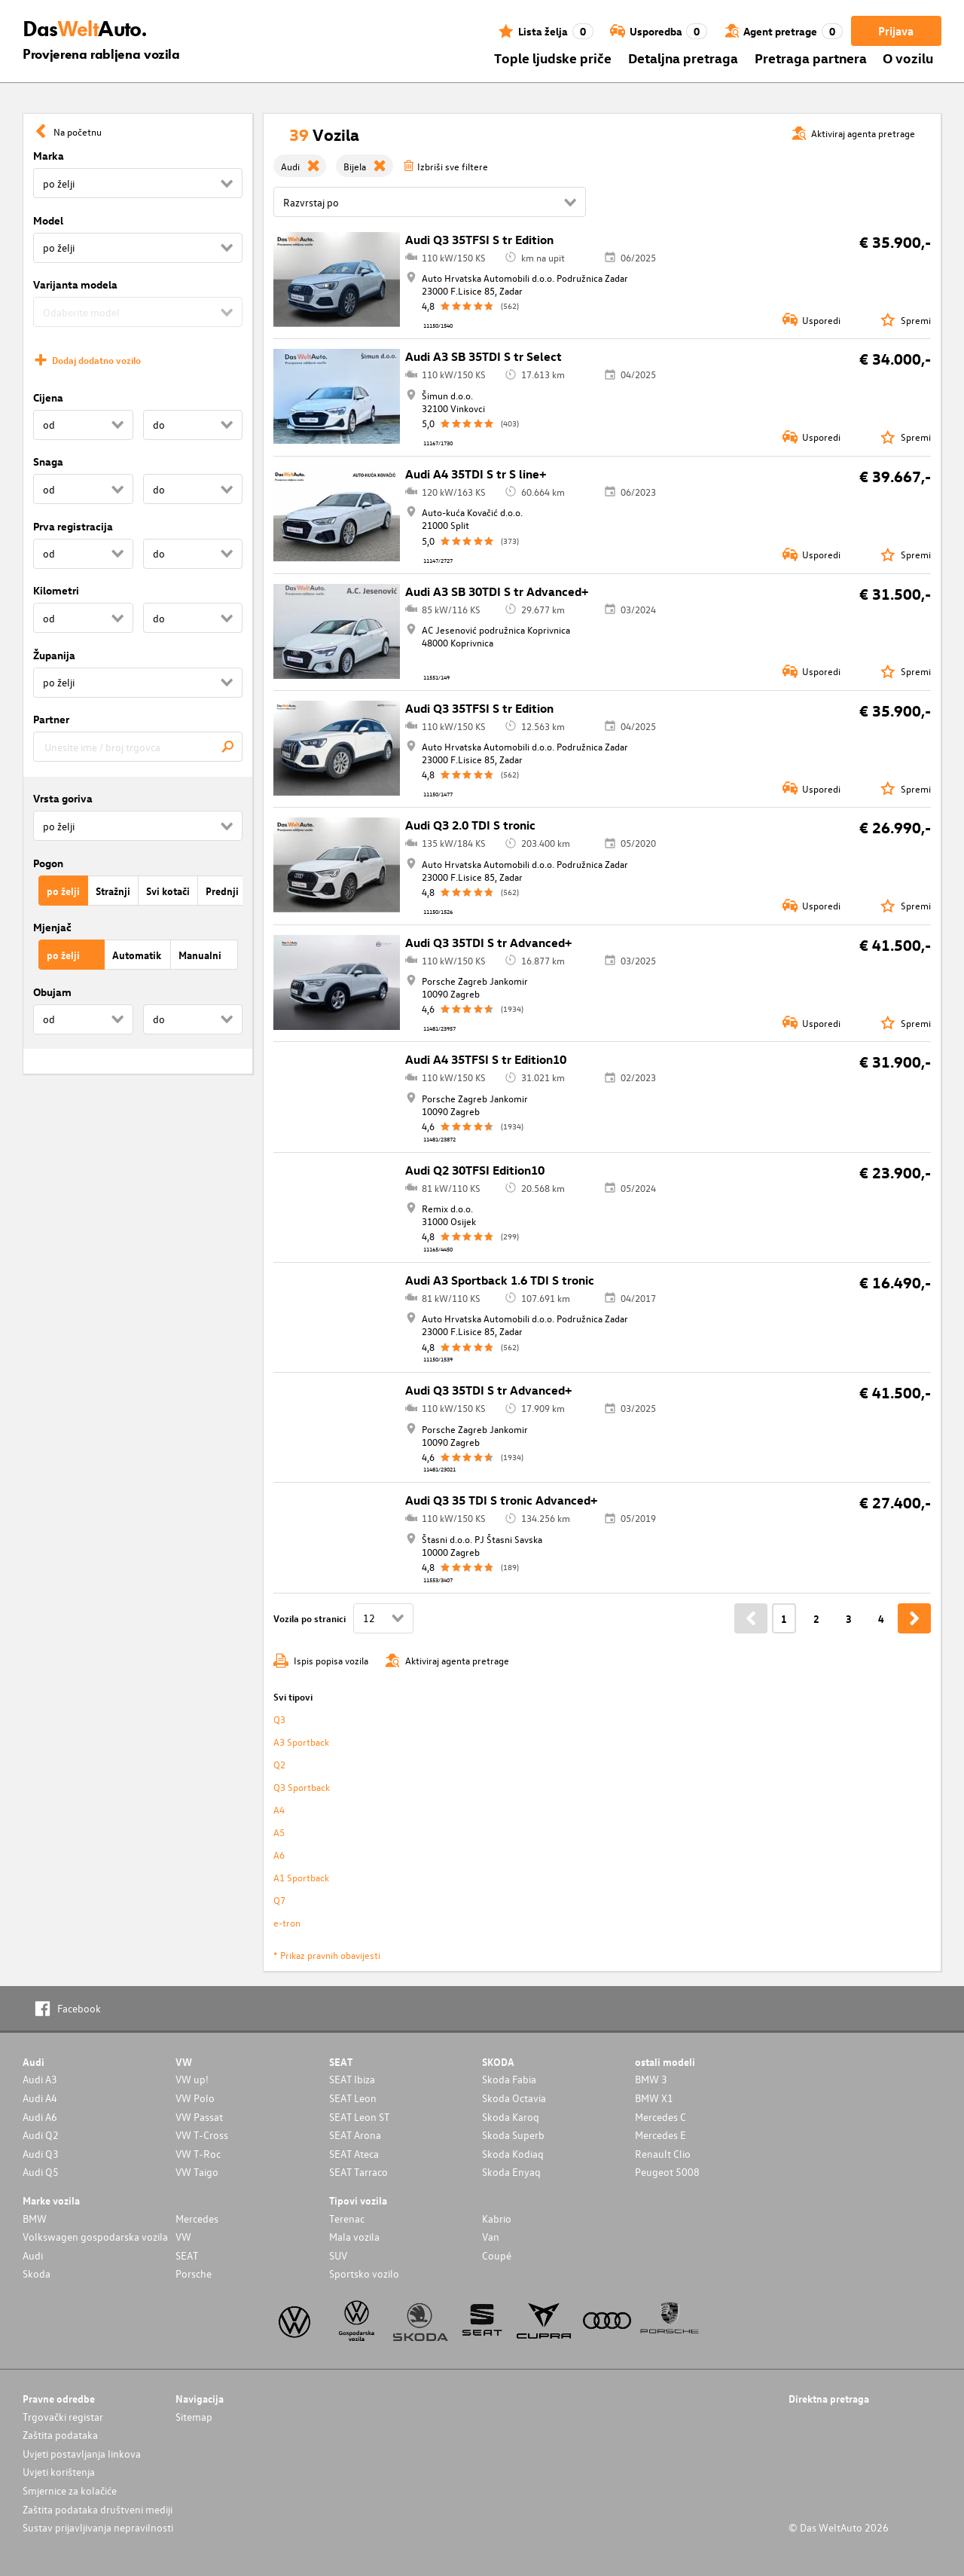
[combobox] (138, 747)
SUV (338, 2255)
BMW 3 (651, 2079)
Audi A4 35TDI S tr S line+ (475, 473)
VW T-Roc (198, 2154)
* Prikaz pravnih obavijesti (326, 1954)
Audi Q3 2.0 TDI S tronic (470, 825)
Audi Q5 (41, 2172)
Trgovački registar (63, 2416)
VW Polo (195, 2098)
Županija (54, 655)
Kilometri (56, 590)
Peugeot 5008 (667, 2172)
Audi (33, 2255)
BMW (35, 2218)
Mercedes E (660, 2135)
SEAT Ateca (354, 2154)
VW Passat (199, 2117)
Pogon (48, 863)
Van (490, 2236)
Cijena (48, 397)
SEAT (186, 2255)
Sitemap (193, 2416)
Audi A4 (40, 2098)
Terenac (347, 2218)
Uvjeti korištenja (59, 2471)
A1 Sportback (301, 1877)
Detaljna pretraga (683, 57)
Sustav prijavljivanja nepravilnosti (98, 2527)
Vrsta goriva (63, 798)
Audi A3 (40, 2079)
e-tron (286, 1922)
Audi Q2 (41, 2135)
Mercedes (196, 2218)
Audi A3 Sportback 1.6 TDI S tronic (499, 1280)
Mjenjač (52, 927)
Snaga (48, 461)
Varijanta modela (75, 284)
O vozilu (908, 57)
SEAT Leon (353, 2098)
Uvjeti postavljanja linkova (82, 2453)
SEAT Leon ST (359, 2117)
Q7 (279, 1899)
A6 (279, 1854)
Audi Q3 (41, 2154)
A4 (279, 1809)
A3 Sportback (301, 1741)
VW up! (192, 2079)
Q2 (279, 1764)
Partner (51, 719)
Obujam (52, 992)
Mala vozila (354, 2236)
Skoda (36, 2273)
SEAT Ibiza (352, 2079)
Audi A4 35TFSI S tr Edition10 (485, 1059)
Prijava (896, 30)
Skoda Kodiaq (513, 2154)
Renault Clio (663, 2154)
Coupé (496, 2255)
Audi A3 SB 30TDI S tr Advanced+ (496, 591)
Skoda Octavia (514, 2098)
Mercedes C (660, 2117)
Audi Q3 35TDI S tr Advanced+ (488, 942)
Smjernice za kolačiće (70, 2490)
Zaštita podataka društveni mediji (97, 2509)
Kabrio (496, 2218)
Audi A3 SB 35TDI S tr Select (483, 356)
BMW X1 (654, 2098)
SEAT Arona (355, 2135)
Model (48, 220)
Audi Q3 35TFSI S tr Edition (479, 239)
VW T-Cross (201, 2135)
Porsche (193, 2273)
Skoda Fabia (509, 2079)
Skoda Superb (513, 2135)
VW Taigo (196, 2172)
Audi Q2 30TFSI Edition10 (475, 1170)
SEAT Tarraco (358, 2172)
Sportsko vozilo (364, 2273)
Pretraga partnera (811, 57)
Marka (48, 155)
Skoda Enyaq (511, 2172)
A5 (279, 1832)
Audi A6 (40, 2117)
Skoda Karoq (510, 2117)
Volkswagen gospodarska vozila (95, 2236)
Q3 (279, 1719)
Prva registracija (73, 526)
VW (183, 2236)
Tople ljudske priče (553, 57)
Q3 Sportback (301, 1786)
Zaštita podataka (60, 2435)
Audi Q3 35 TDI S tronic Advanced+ (501, 1500)
